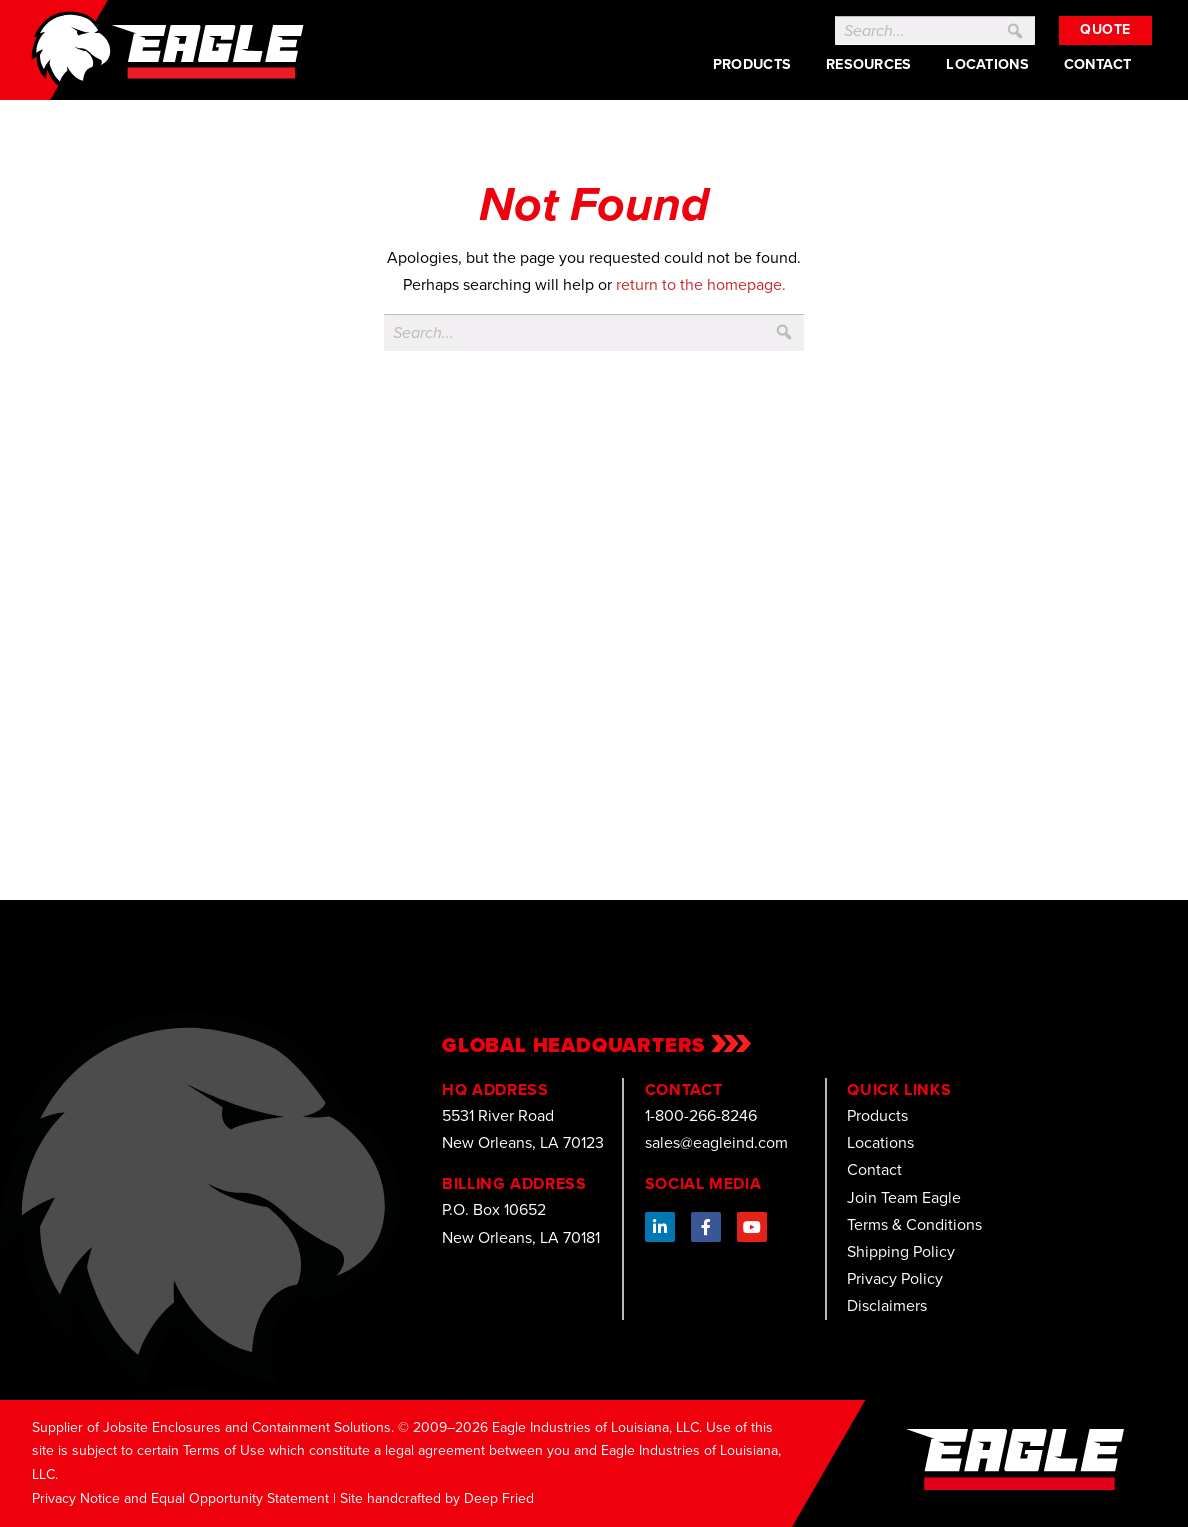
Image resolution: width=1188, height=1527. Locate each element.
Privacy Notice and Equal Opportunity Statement (180, 1498)
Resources (869, 64)
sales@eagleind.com (716, 1142)
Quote (1105, 29)
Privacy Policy (895, 1278)
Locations (987, 64)
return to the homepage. (701, 284)
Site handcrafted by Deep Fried (437, 1498)
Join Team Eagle (904, 1197)
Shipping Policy (901, 1251)
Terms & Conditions (914, 1224)
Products (752, 64)
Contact (1098, 64)
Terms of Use (224, 1450)
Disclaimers (887, 1305)
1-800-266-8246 (701, 1115)
